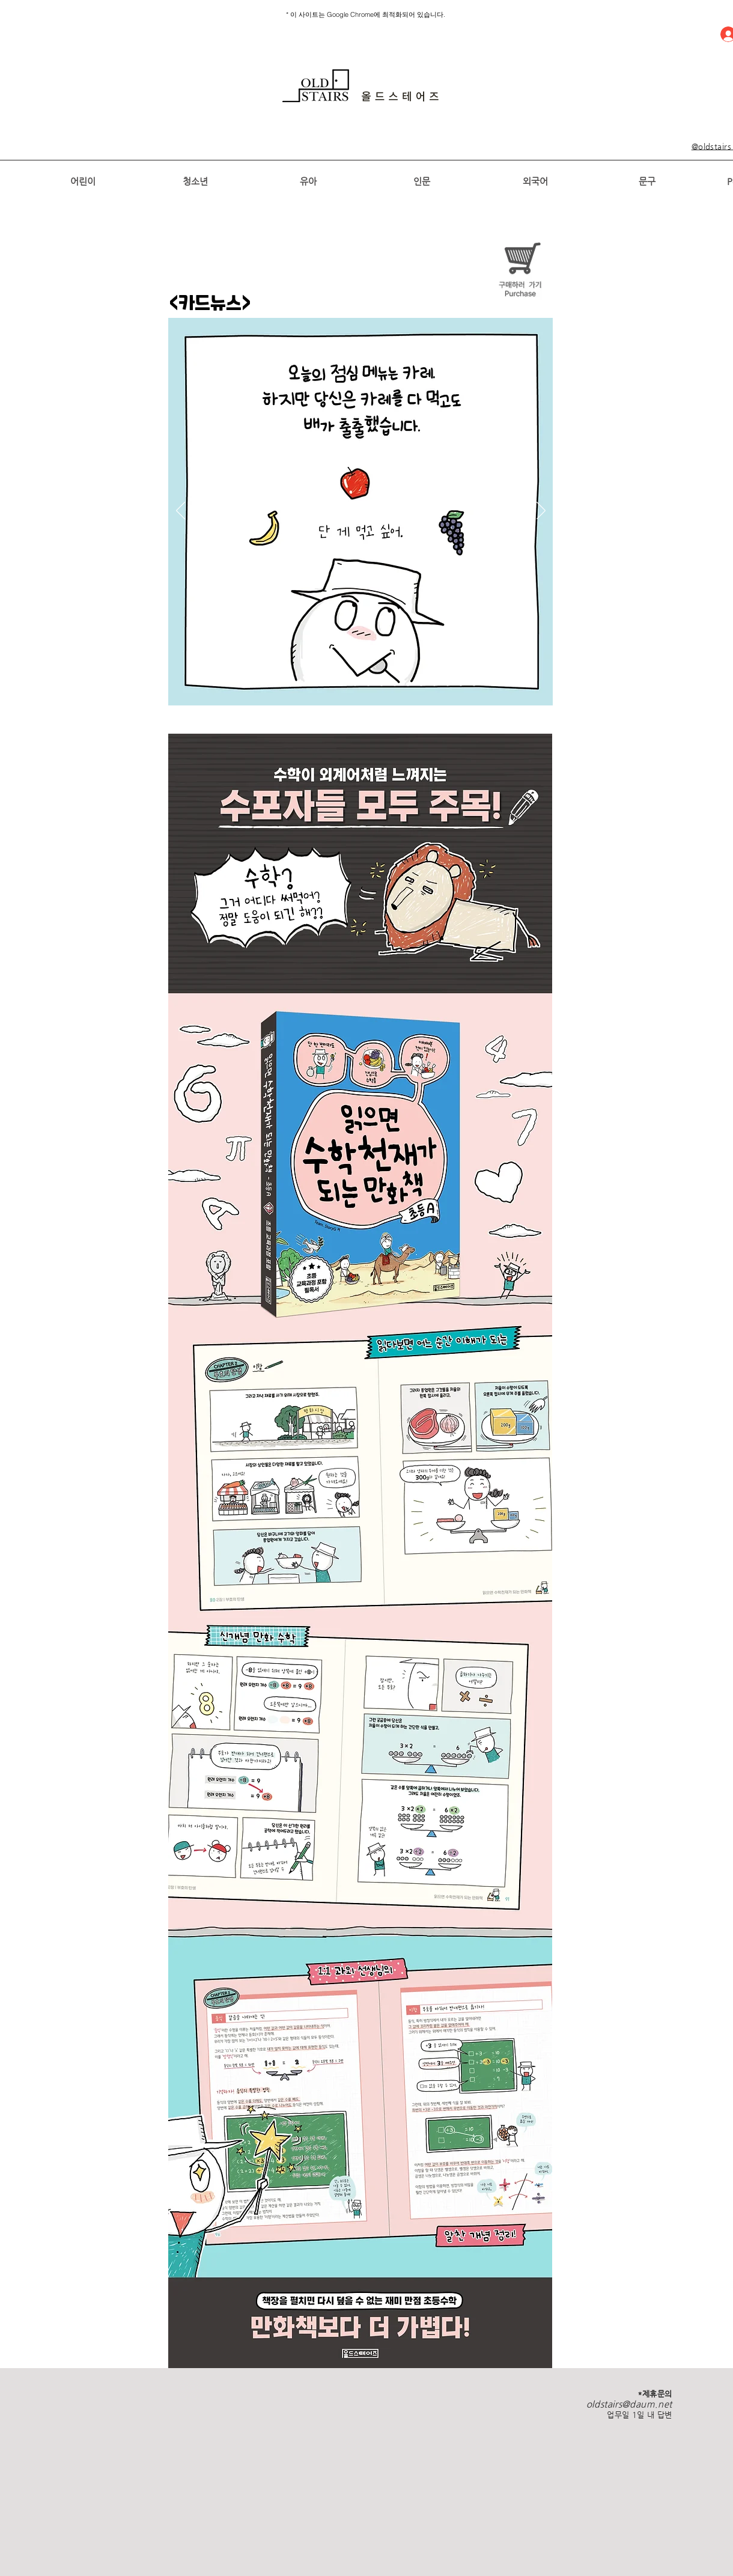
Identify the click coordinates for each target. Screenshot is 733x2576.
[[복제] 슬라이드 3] (289, 684)
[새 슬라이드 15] (434, 684)
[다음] (541, 511)
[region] (360, 85)
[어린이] (82, 181)
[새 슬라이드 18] (474, 684)
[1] (248, 684)
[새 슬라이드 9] (368, 684)
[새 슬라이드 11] (395, 684)
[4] (302, 684)
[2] (262, 684)
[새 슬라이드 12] (408, 684)
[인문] (421, 181)
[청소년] (195, 181)
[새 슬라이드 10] (381, 684)
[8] (355, 684)
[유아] (308, 181)
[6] (328, 684)
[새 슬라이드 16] (447, 684)
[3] (276, 684)
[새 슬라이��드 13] (421, 684)
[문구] (646, 181)
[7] (342, 684)
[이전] (180, 511)
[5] (315, 684)
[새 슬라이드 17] (461, 684)
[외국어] (535, 181)
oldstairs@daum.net (629, 2404)
